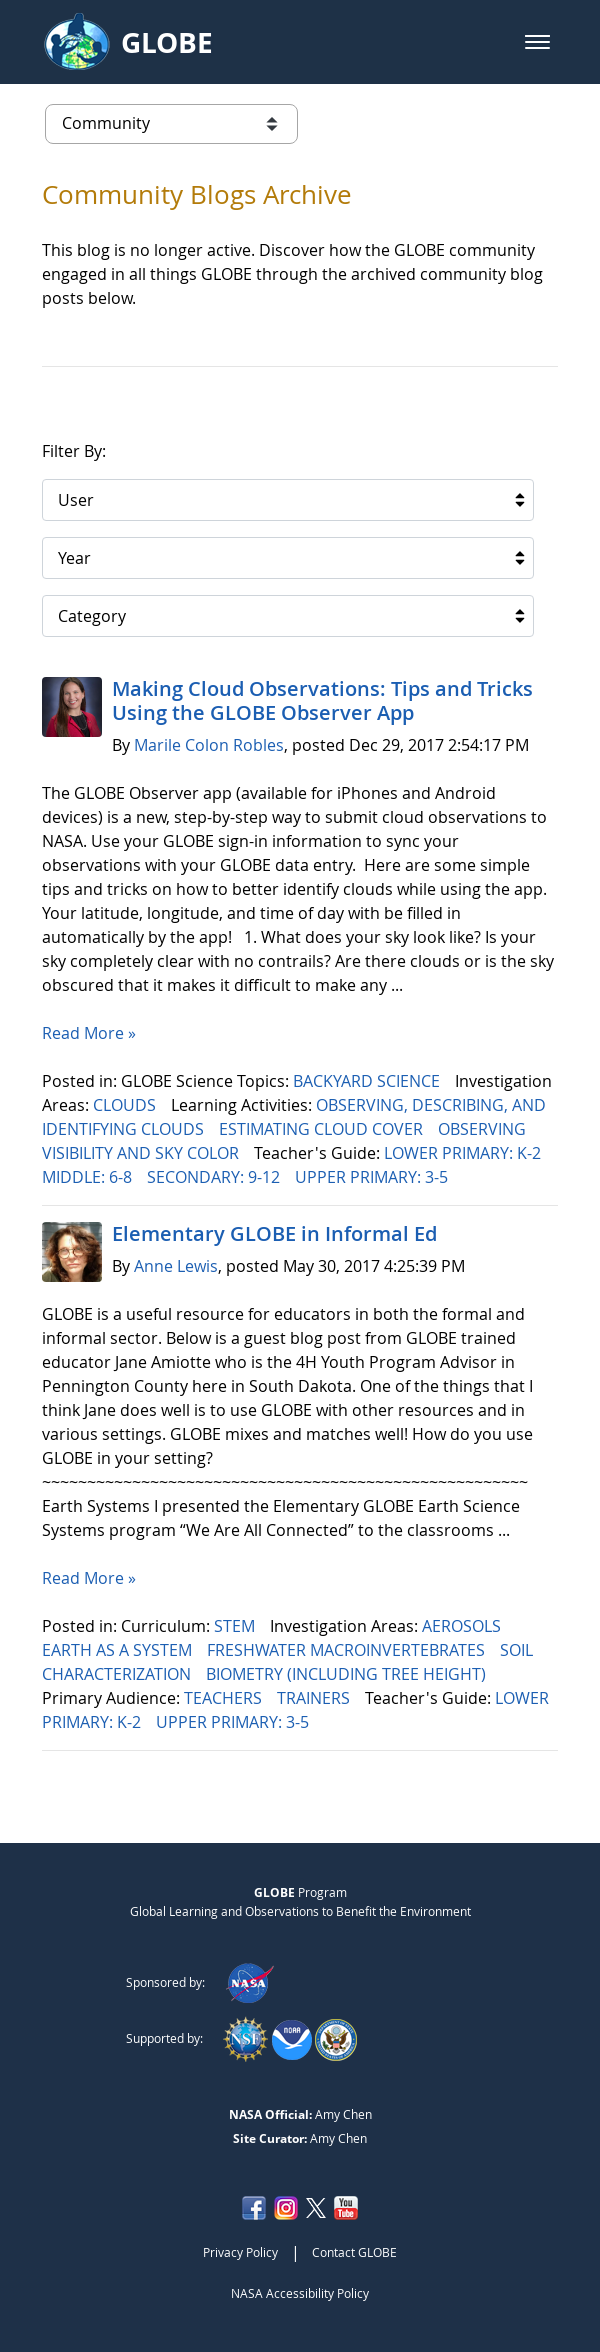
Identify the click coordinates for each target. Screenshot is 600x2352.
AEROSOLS (463, 1626)
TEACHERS (225, 1698)
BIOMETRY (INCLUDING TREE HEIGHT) (348, 1674)
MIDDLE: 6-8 (89, 1177)
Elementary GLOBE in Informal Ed (274, 1233)
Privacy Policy (240, 2252)
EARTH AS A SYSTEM (119, 1650)
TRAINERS (315, 1698)
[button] (537, 42)
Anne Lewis (176, 1266)
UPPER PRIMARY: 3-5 (373, 1177)
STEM (236, 1626)
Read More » (89, 1033)
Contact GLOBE (354, 2252)
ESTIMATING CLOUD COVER (323, 1129)
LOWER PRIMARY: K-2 (464, 1153)
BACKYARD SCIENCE (368, 1081)
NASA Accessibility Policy (300, 2293)
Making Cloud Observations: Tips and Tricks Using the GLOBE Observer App (322, 700)
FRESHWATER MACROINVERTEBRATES (348, 1650)
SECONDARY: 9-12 (215, 1177)
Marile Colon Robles (209, 745)
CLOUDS (126, 1105)
